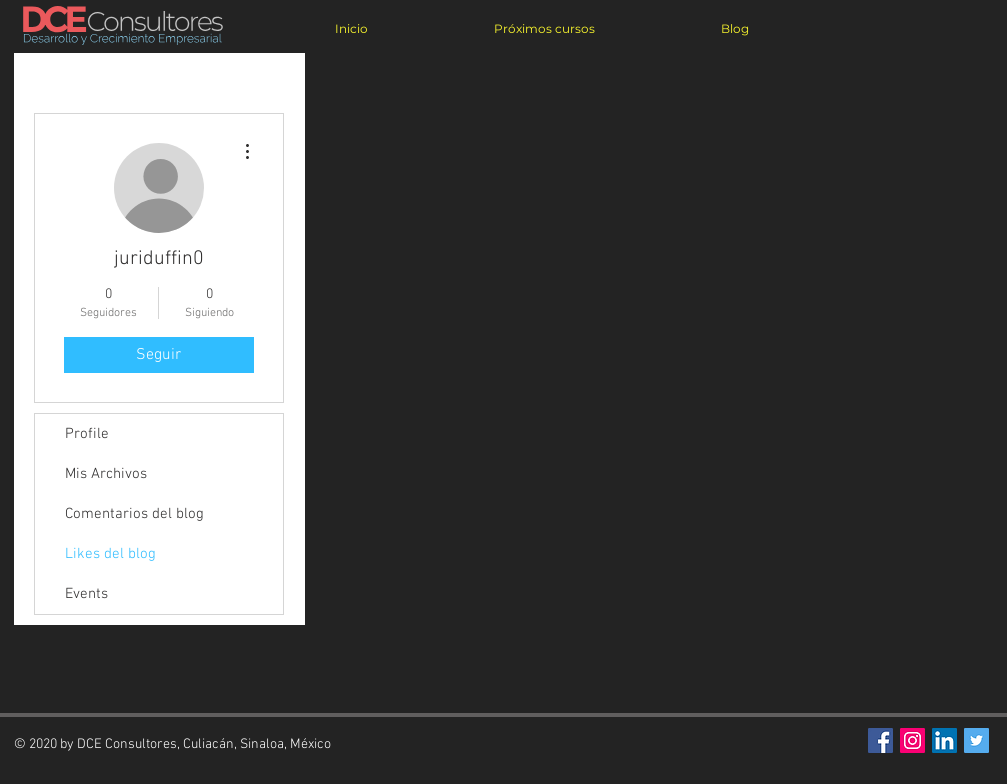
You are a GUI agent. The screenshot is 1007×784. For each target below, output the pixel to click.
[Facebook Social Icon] (880, 740)
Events (86, 594)
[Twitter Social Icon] (976, 740)
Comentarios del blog (134, 514)
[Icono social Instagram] (912, 740)
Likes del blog (110, 554)
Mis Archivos (106, 474)
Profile (87, 434)
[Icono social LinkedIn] (944, 740)
